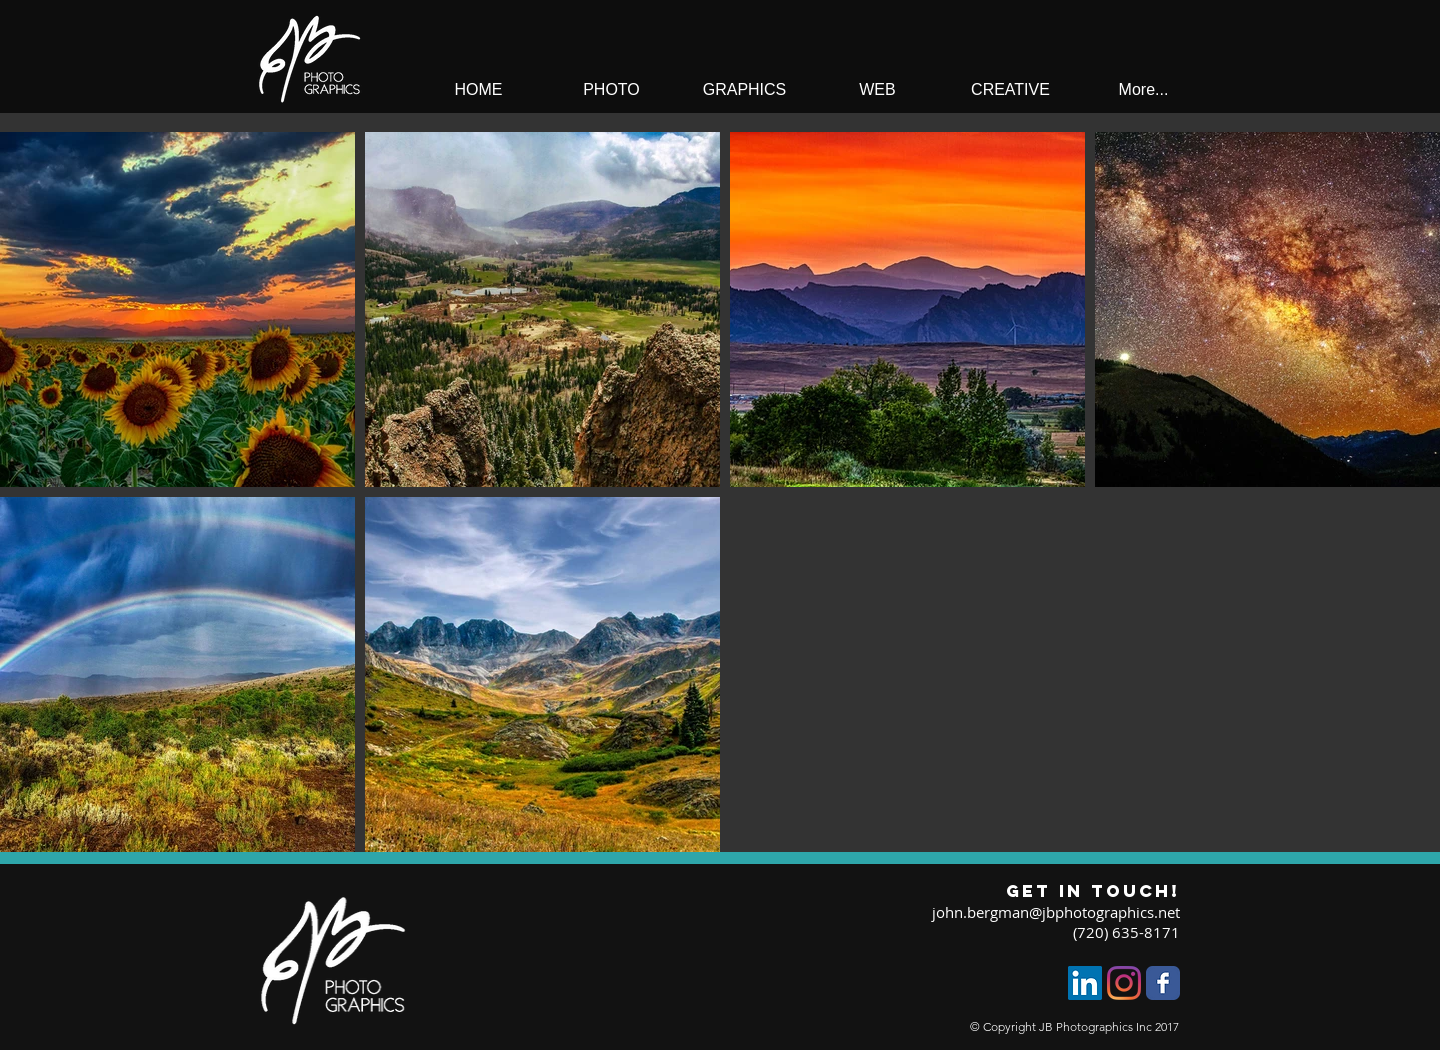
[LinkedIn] (1085, 983)
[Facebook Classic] (1163, 983)
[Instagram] (1124, 983)
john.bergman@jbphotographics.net (1056, 912)
